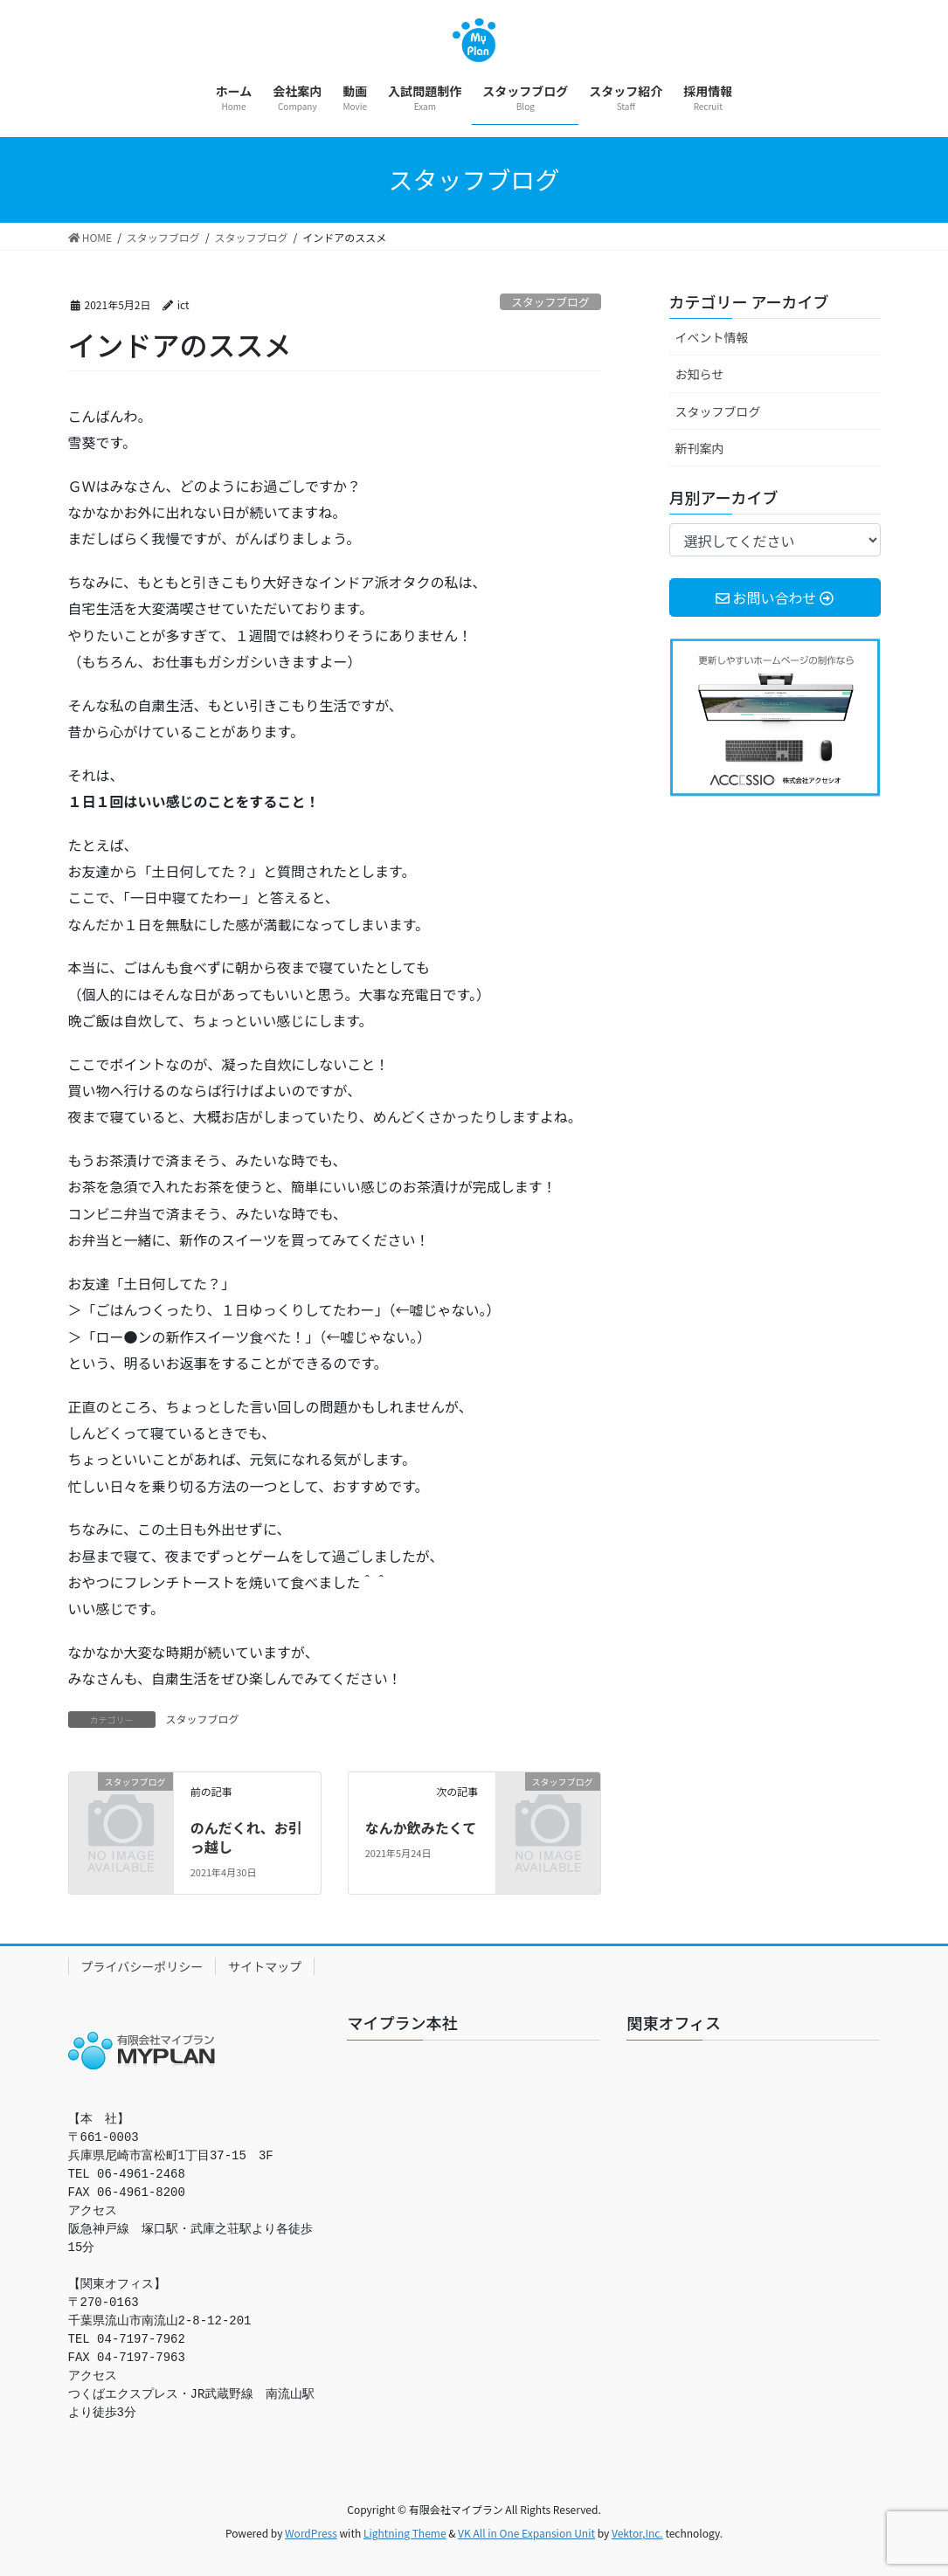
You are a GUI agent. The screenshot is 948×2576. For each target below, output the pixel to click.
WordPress (311, 2532)
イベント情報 (712, 337)
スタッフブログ (550, 302)
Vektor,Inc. (637, 2532)
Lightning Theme (404, 2532)
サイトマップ (264, 1966)
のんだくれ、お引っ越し (246, 1837)
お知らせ (699, 374)
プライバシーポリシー (142, 1966)
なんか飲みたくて (421, 1827)
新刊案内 (699, 448)
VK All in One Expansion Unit (526, 2532)
